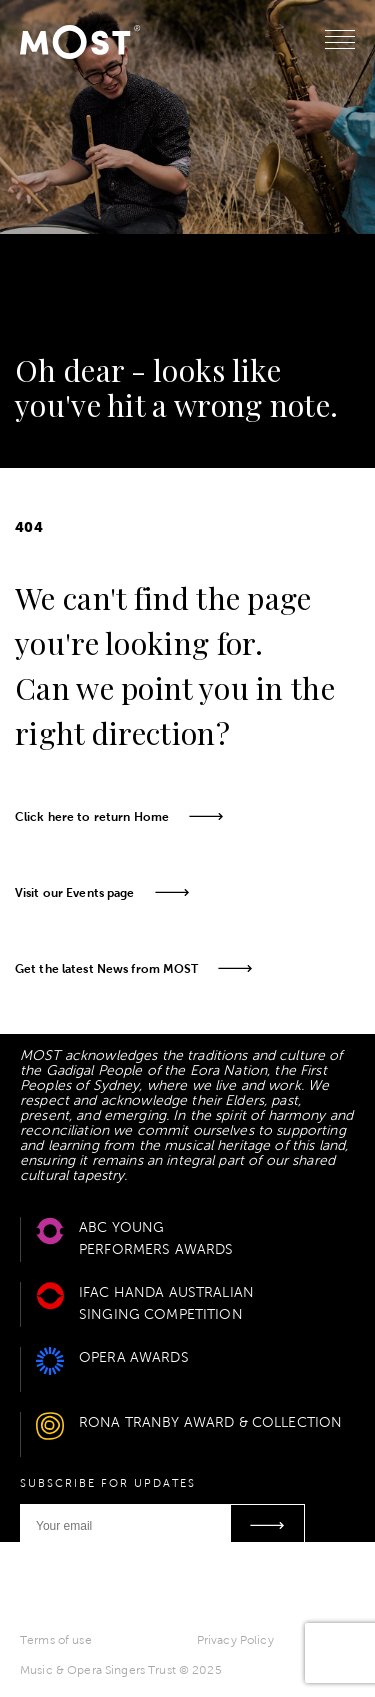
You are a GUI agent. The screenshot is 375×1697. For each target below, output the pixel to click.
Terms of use (56, 1640)
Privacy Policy (235, 1640)
